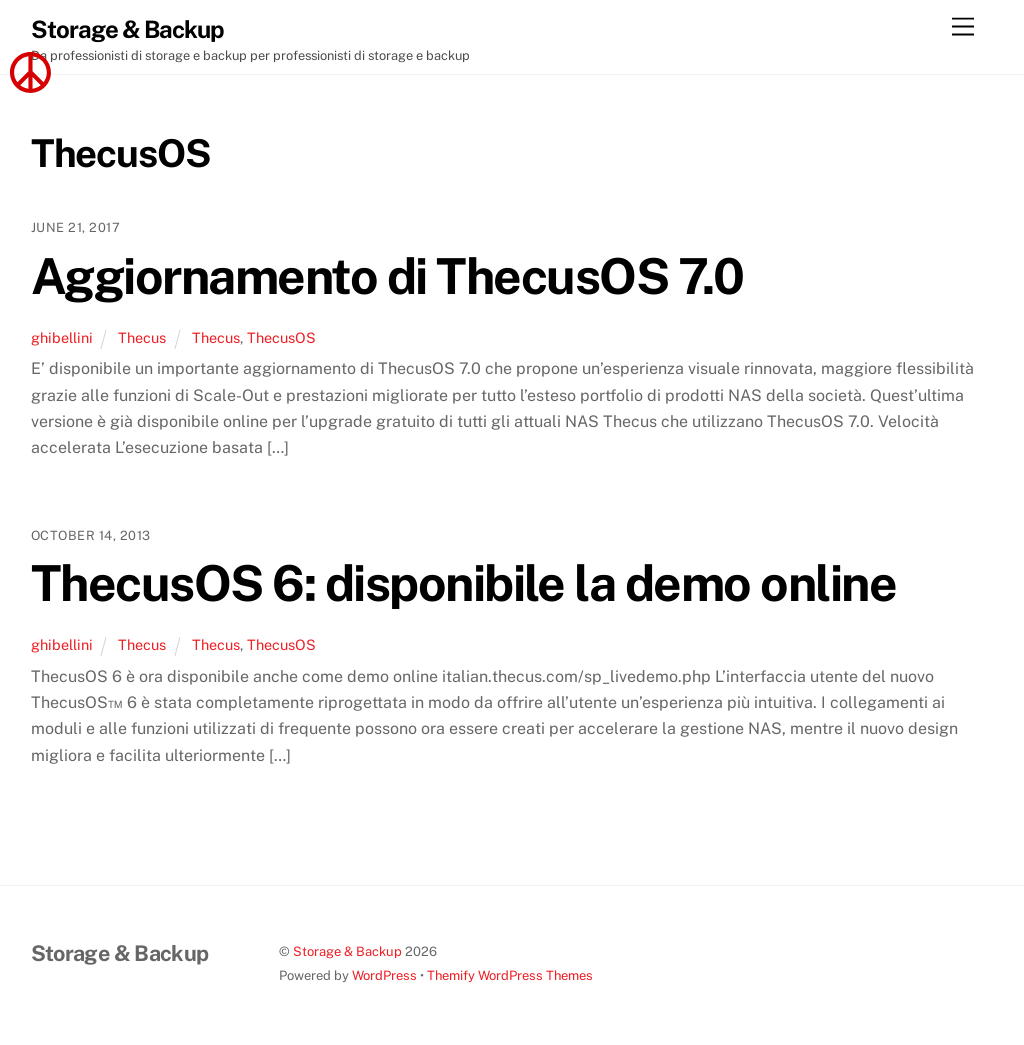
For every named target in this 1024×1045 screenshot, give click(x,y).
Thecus (142, 337)
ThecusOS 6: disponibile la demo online (463, 583)
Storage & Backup (347, 951)
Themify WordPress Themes (510, 975)
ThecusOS (281, 337)
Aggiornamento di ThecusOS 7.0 (387, 276)
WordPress (384, 975)
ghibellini (62, 337)
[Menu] (963, 27)
